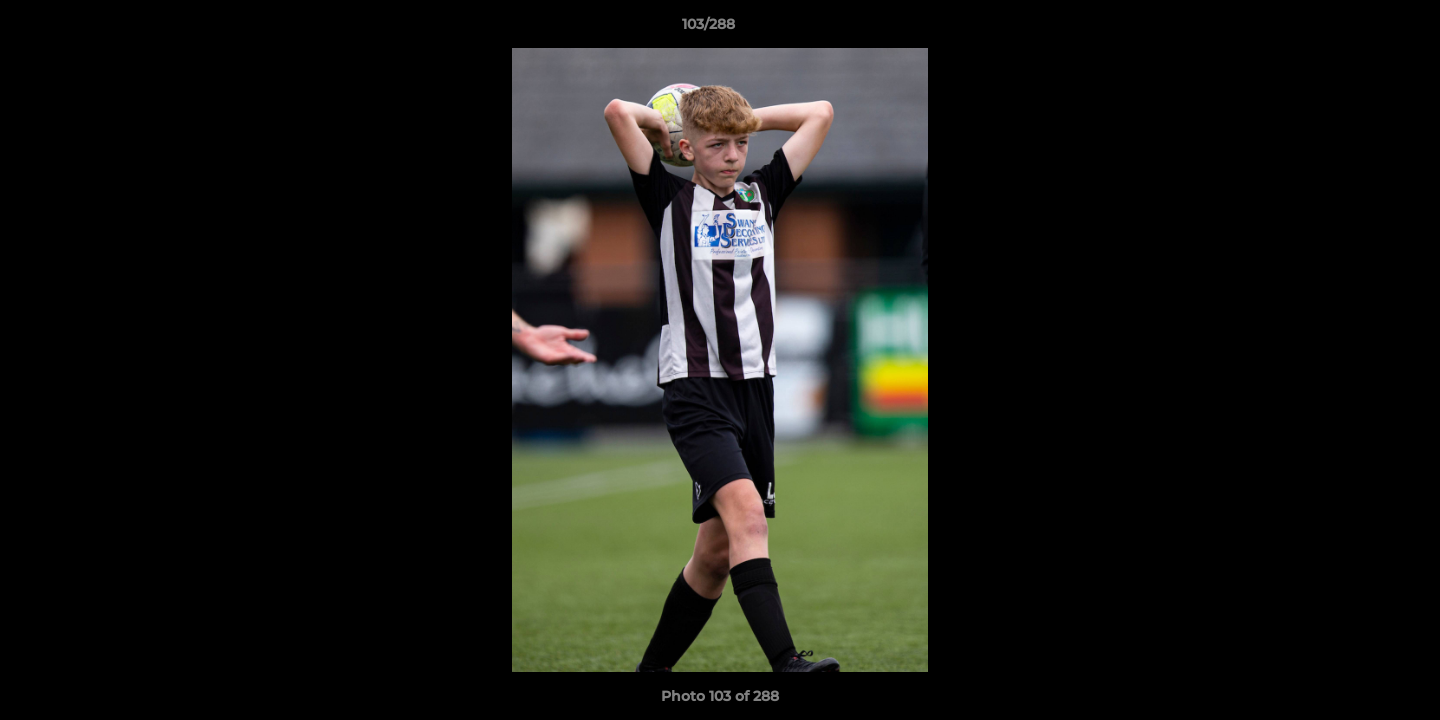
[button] (1356, 29)
